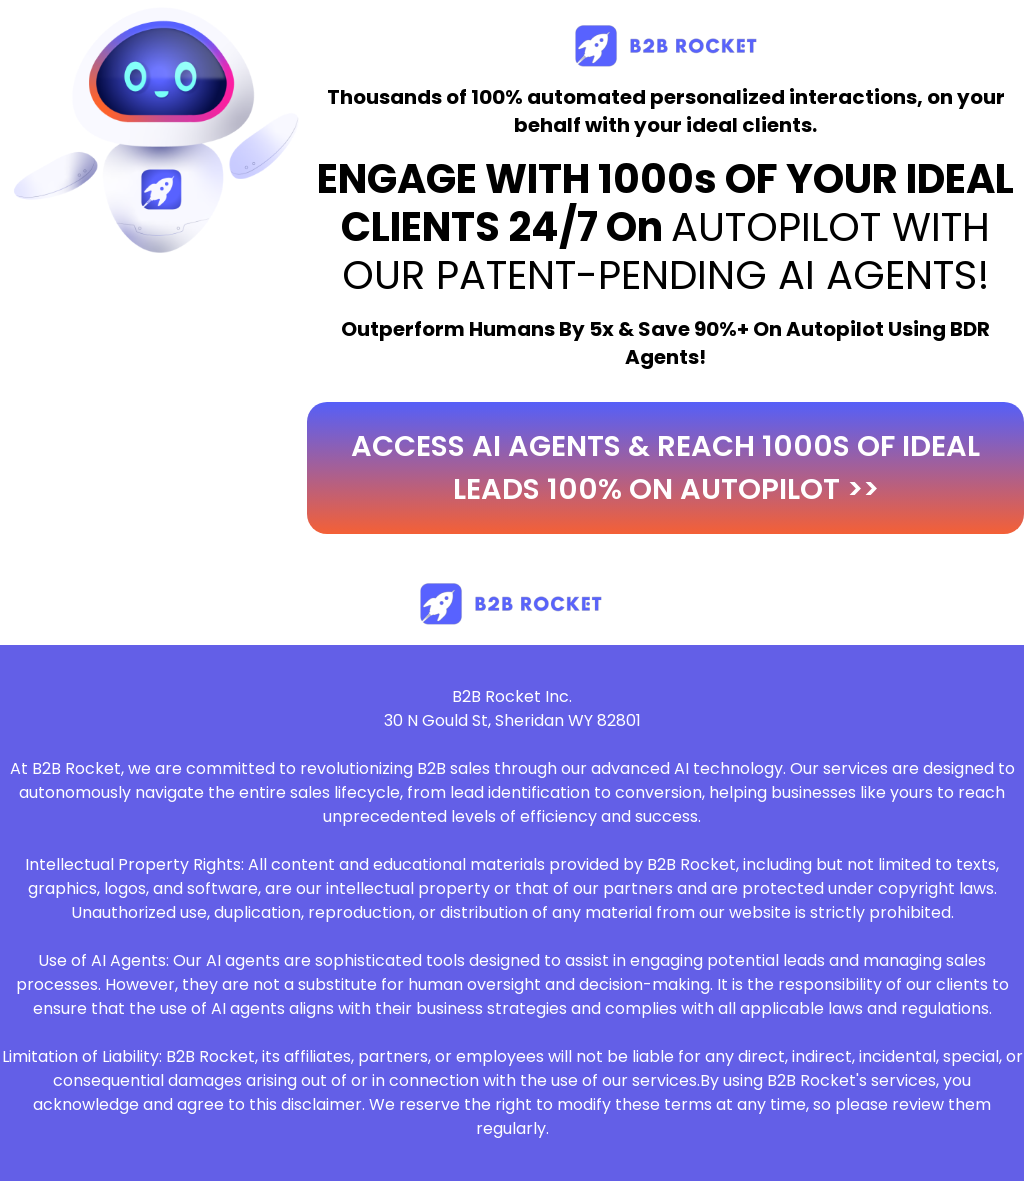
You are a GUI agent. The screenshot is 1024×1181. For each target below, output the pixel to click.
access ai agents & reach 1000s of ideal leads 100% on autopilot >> (665, 467)
